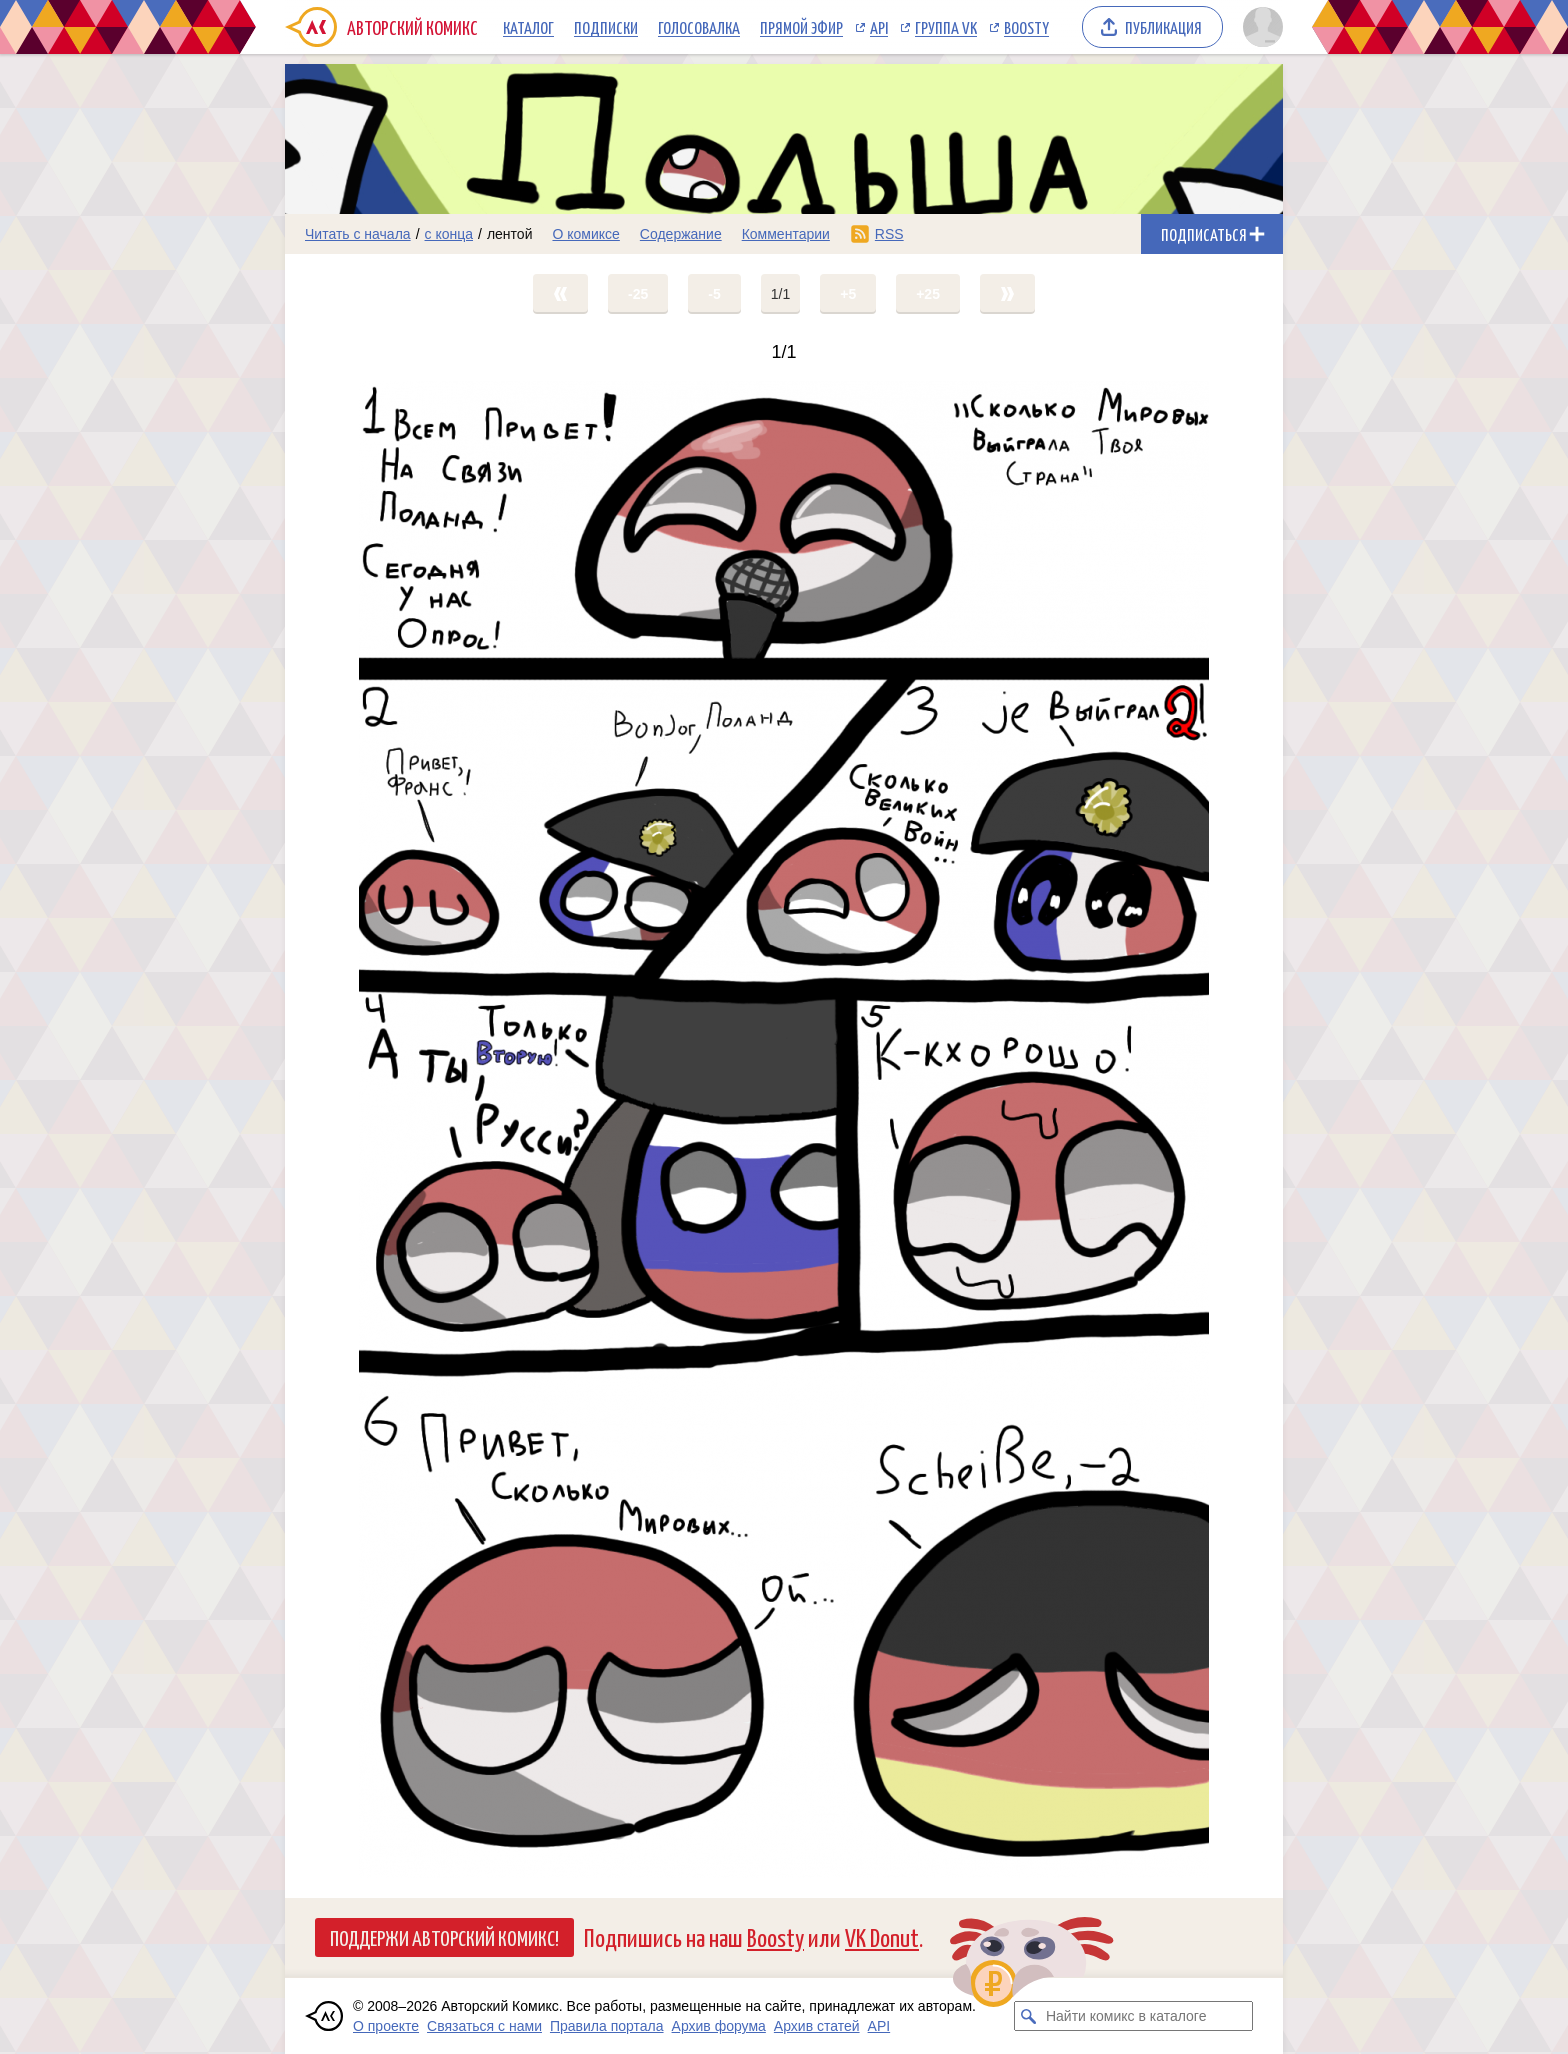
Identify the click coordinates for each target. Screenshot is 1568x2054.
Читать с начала (358, 234)
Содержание (681, 234)
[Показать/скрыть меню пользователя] (1259, 27)
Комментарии (786, 234)
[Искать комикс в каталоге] (1029, 2016)
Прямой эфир (801, 27)
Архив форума (719, 2026)
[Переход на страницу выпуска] (784, 1129)
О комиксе (585, 234)
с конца (449, 234)
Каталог (528, 27)
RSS (889, 234)
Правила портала (607, 2026)
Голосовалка (699, 27)
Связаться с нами (484, 2026)
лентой (510, 234)
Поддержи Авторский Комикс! (444, 1937)
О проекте (386, 2026)
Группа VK (946, 27)
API (879, 27)
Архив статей (817, 2026)
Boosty (1026, 27)
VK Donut (882, 1936)
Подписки (606, 27)
